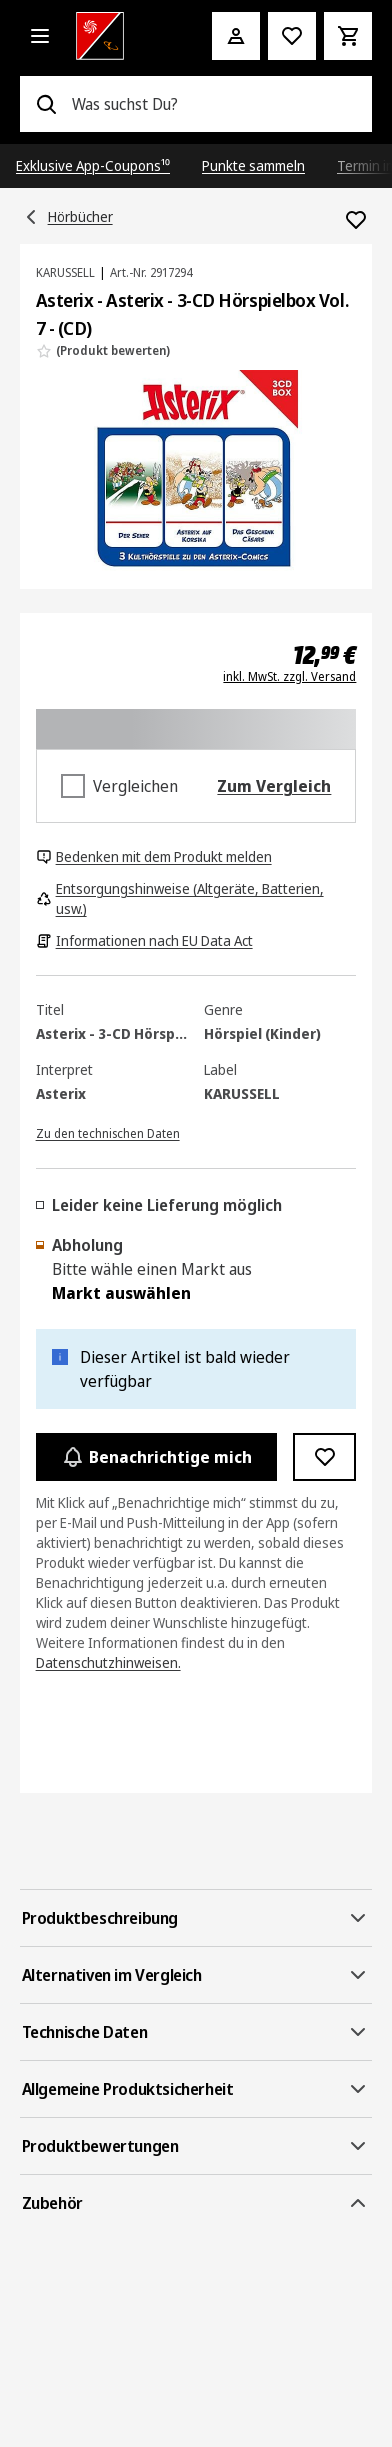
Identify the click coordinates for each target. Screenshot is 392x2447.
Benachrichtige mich (157, 1457)
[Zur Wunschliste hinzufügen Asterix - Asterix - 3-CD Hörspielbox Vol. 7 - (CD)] (356, 220)
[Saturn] (116, 36)
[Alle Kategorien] (40, 36)
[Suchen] (46, 104)
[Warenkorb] (348, 36)
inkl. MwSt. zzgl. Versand (289, 677)
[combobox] (214, 104)
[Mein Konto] (236, 36)
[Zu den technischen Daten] (108, 1132)
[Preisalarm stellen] (292, 36)
